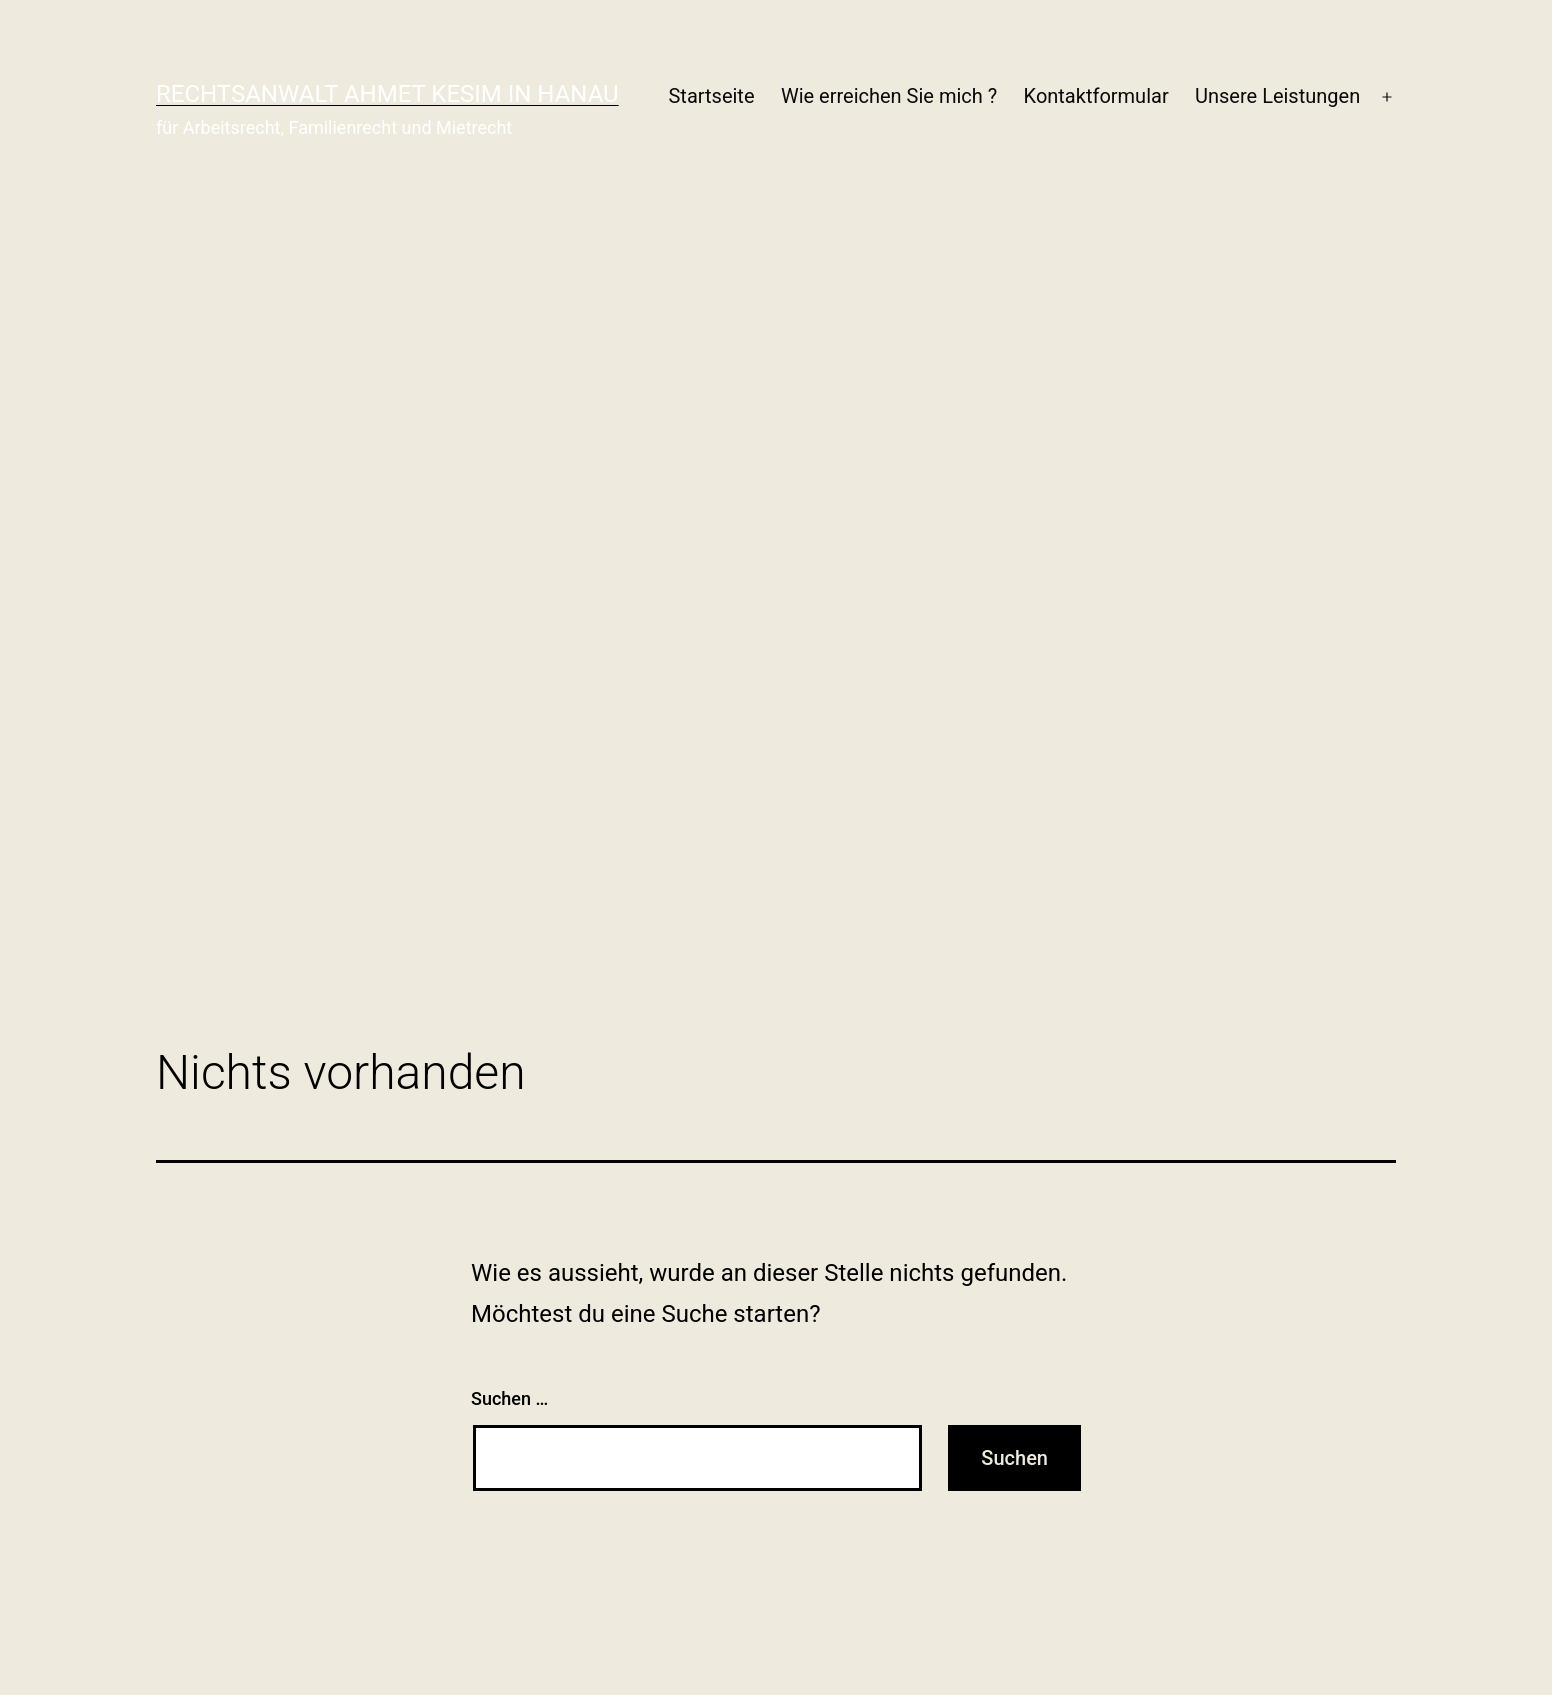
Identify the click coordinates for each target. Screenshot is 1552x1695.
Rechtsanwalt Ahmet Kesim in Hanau (387, 94)
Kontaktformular (1096, 96)
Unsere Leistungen (1277, 96)
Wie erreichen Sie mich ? (889, 96)
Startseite (711, 96)
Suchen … (509, 1398)
